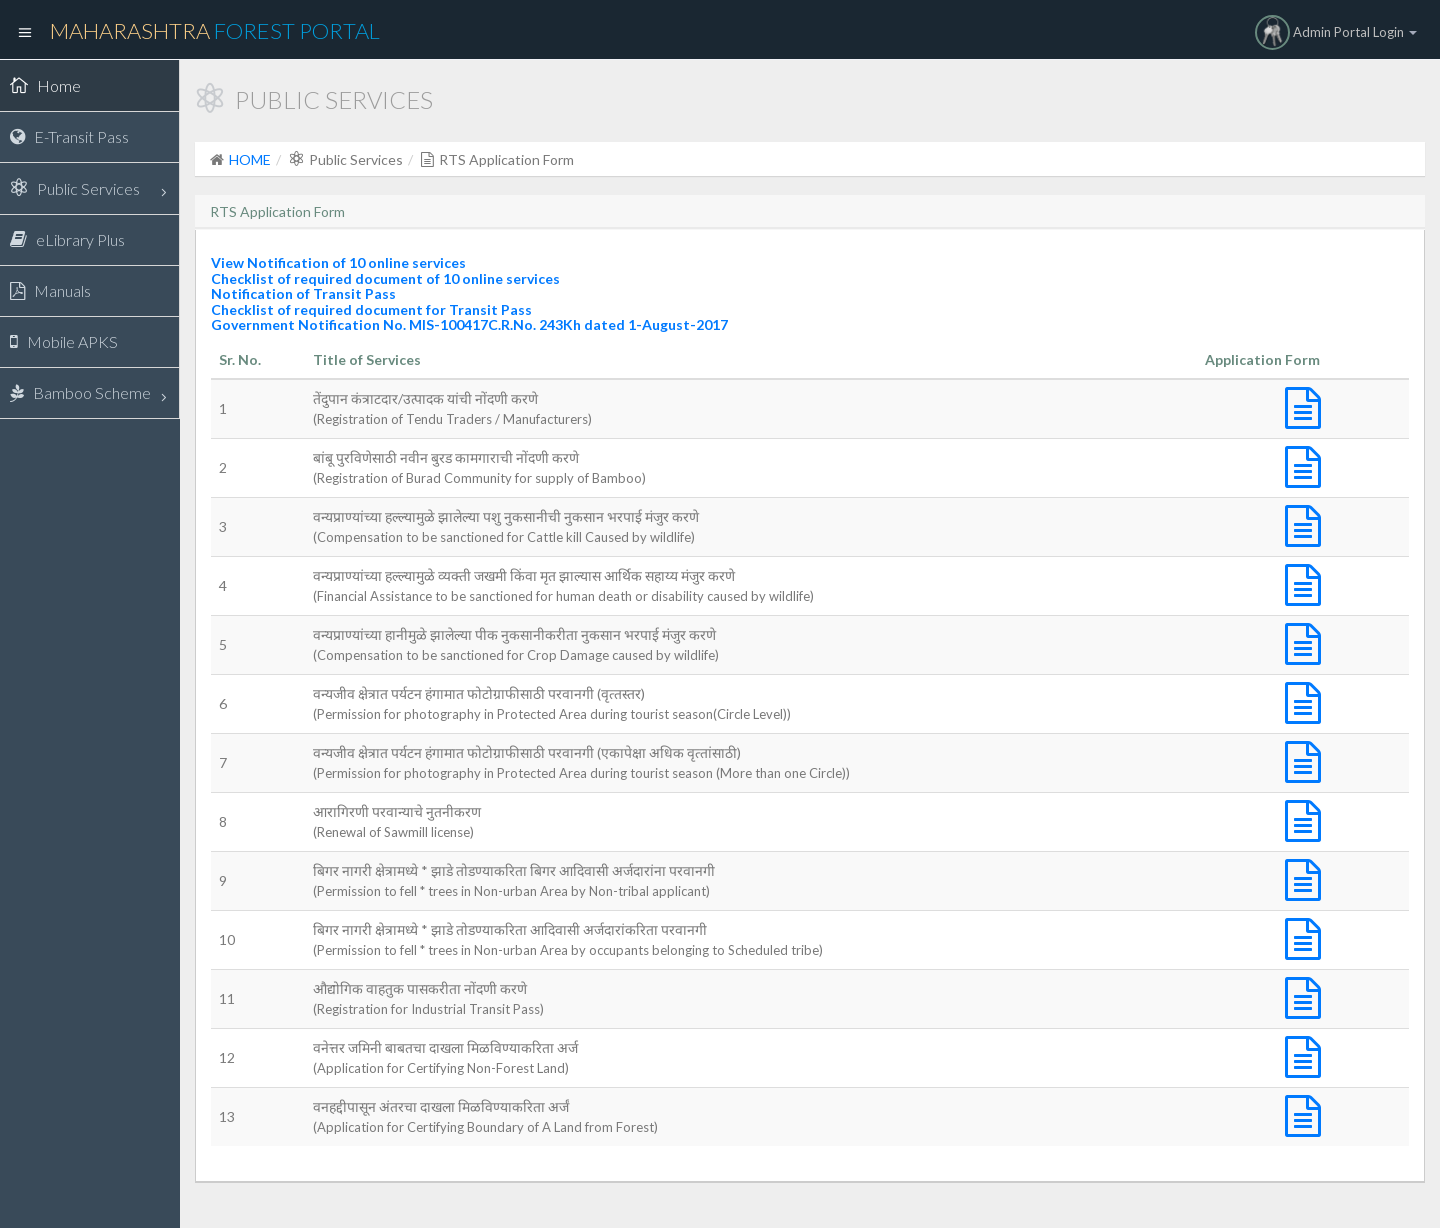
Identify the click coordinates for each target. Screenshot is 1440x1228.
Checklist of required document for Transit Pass (371, 309)
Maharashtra (215, 30)
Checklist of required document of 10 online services (385, 278)
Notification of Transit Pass (303, 293)
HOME (250, 159)
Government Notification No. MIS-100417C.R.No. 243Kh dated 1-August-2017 (469, 324)
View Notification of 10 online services (338, 262)
